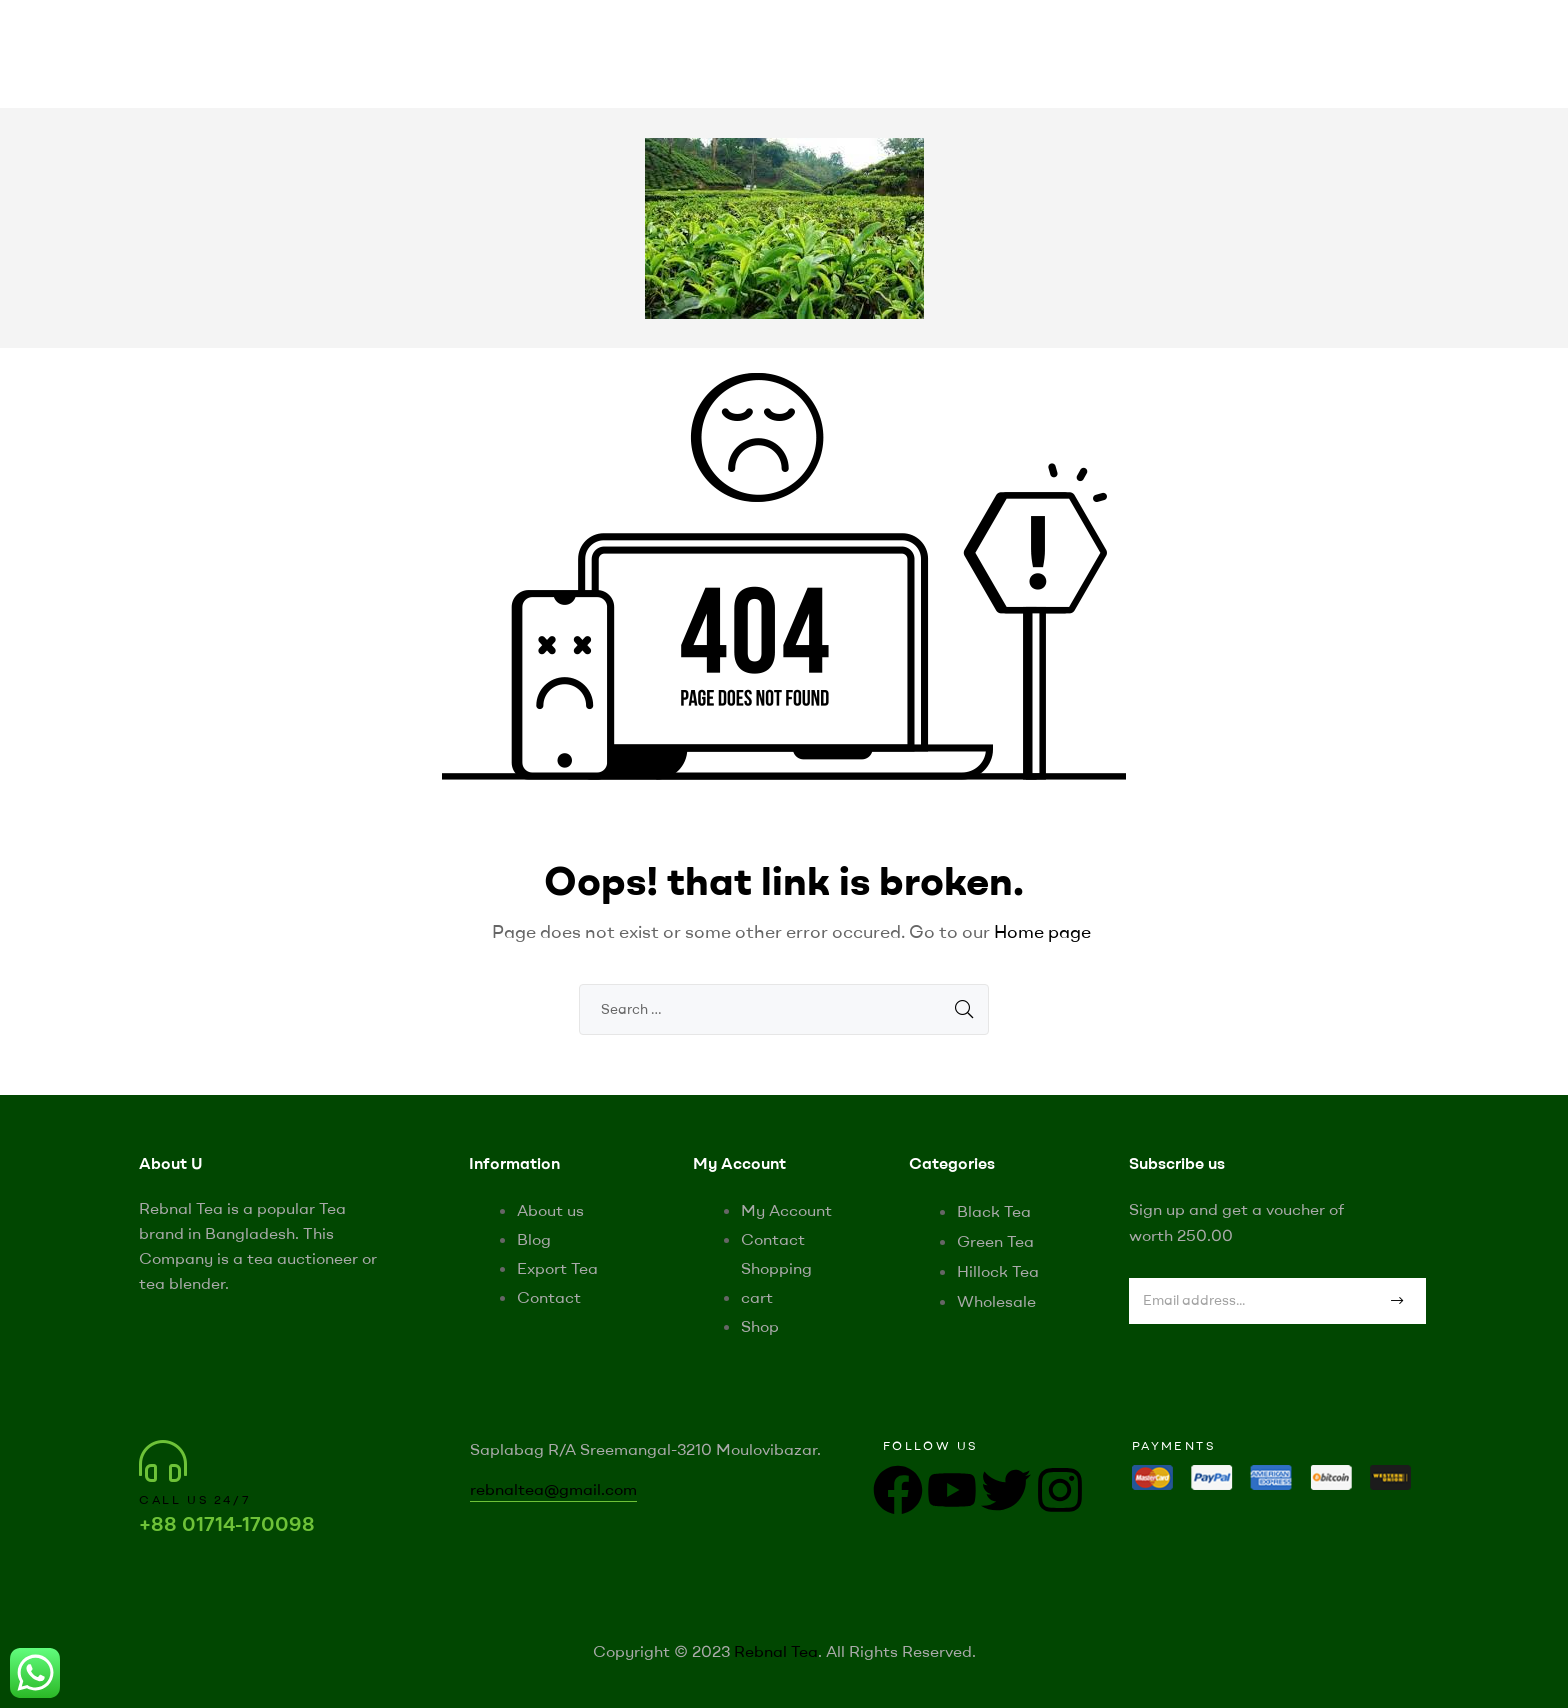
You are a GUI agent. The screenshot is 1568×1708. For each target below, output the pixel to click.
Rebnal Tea (776, 1651)
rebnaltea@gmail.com (553, 1489)
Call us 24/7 (195, 1499)
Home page (1042, 931)
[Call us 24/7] (163, 1461)
